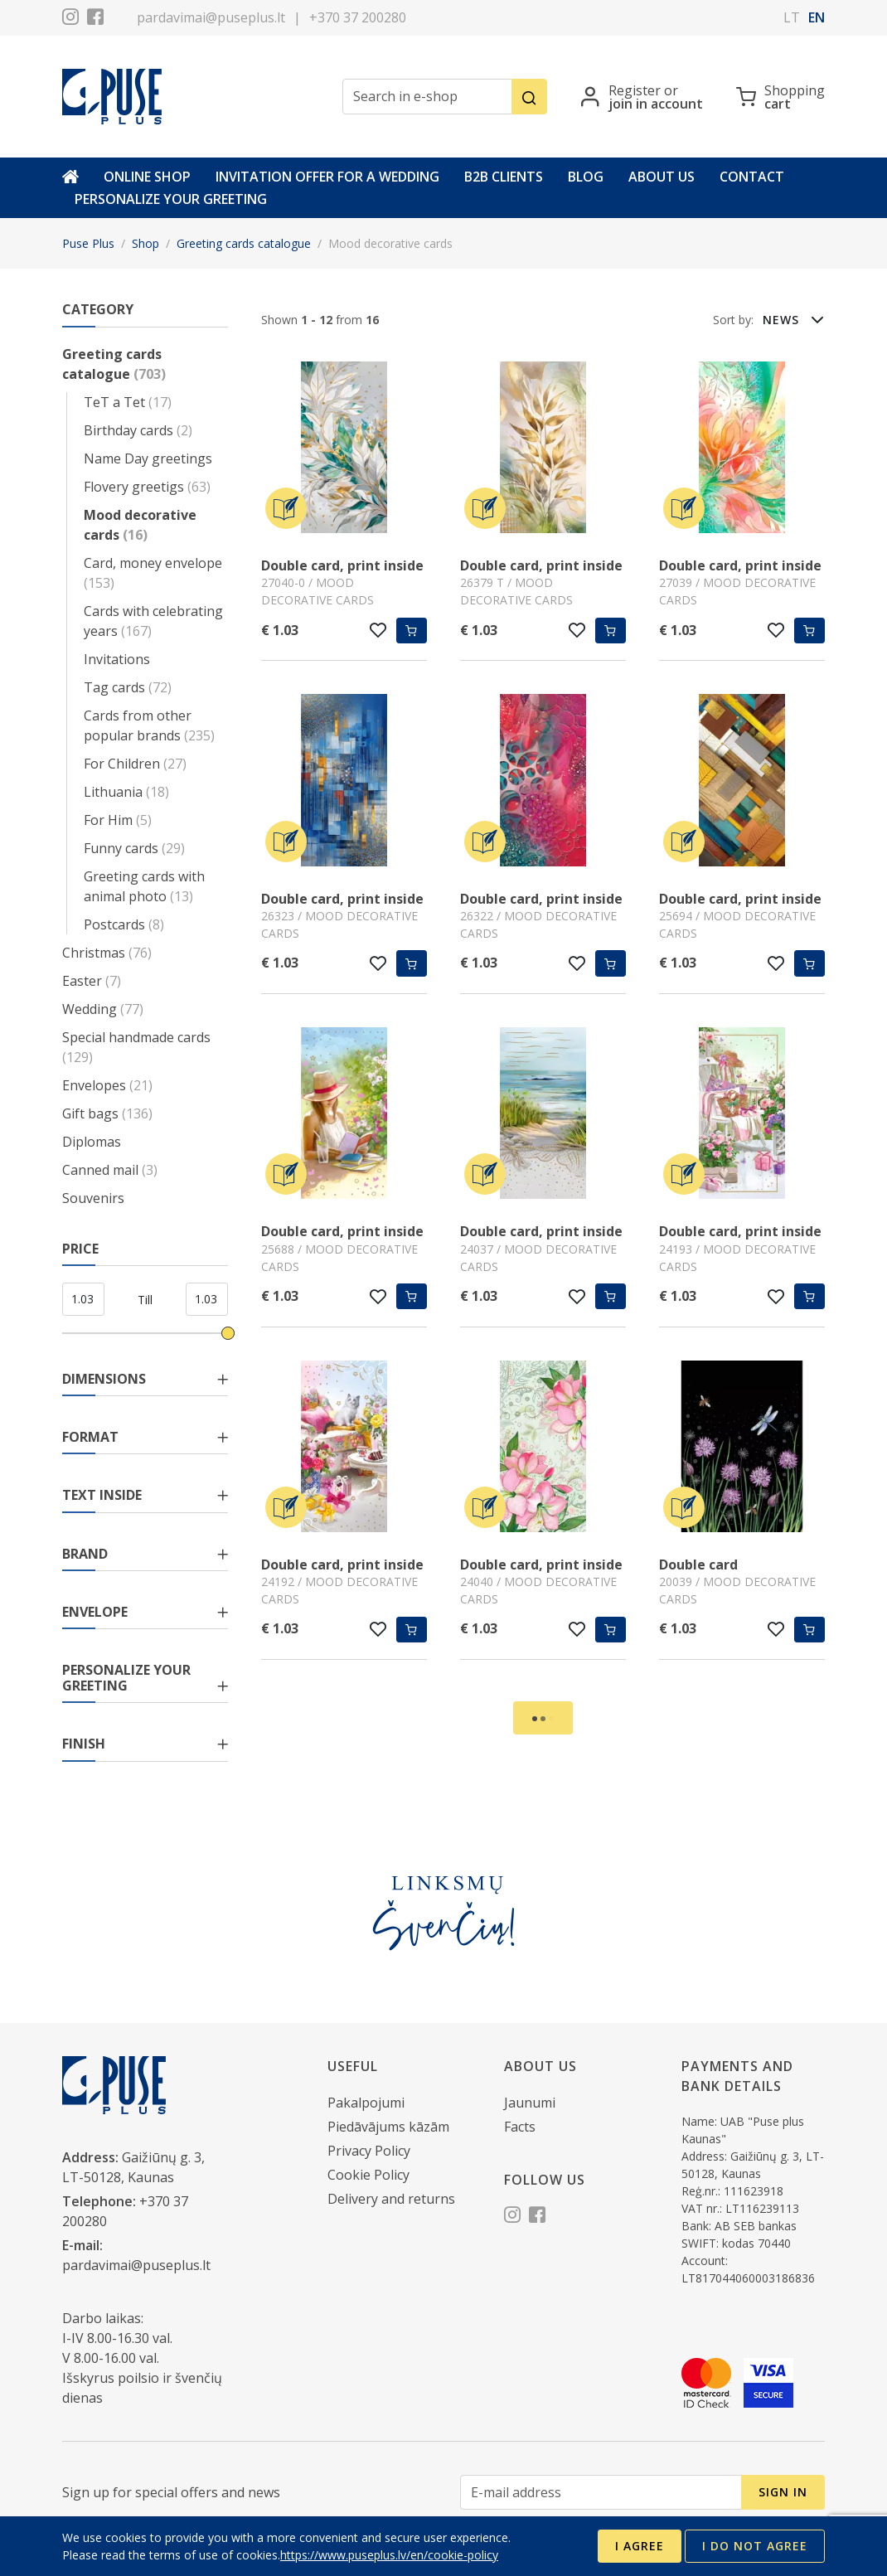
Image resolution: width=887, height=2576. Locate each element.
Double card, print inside (342, 565)
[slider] (228, 1333)
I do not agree (754, 2546)
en (816, 17)
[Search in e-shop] (427, 96)
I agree (639, 2546)
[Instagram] (70, 19)
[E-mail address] (601, 2493)
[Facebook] (95, 19)
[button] (793, 319)
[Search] (529, 96)
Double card (698, 1564)
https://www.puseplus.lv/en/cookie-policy (389, 2555)
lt (791, 17)
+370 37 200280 (357, 17)
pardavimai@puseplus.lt (211, 17)
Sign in (783, 2492)
